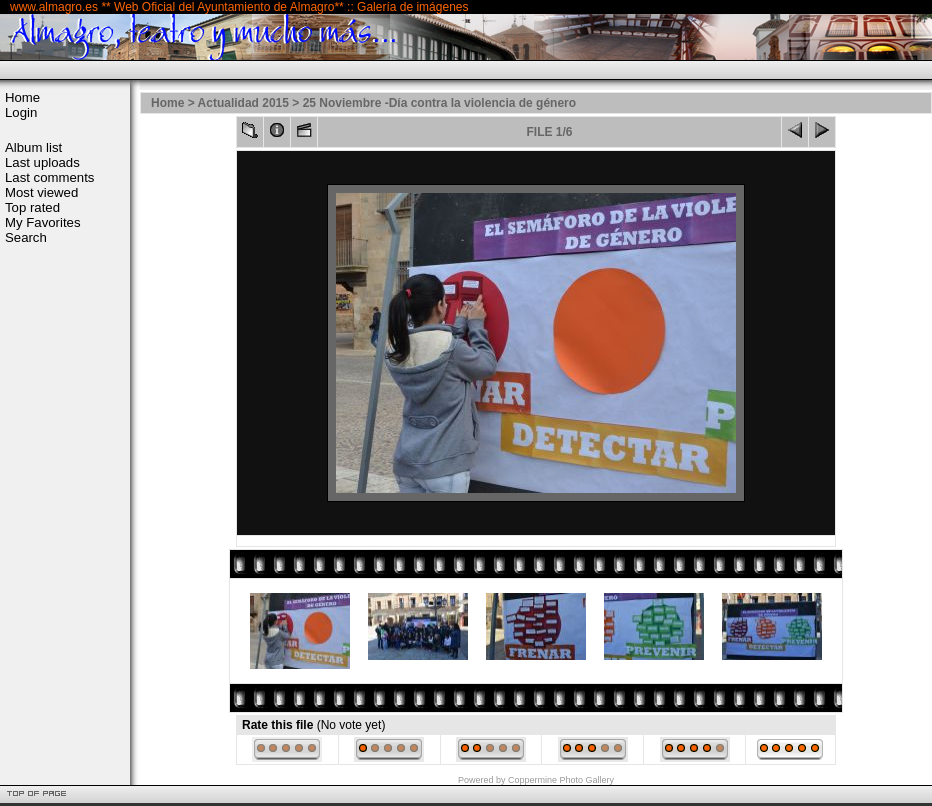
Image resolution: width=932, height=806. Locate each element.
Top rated (32, 207)
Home (22, 97)
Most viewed (41, 192)
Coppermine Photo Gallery (561, 780)
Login (21, 112)
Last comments (49, 177)
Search (26, 237)
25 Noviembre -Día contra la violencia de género (439, 103)
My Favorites (42, 222)
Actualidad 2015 (243, 103)
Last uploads (42, 162)
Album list (33, 147)
